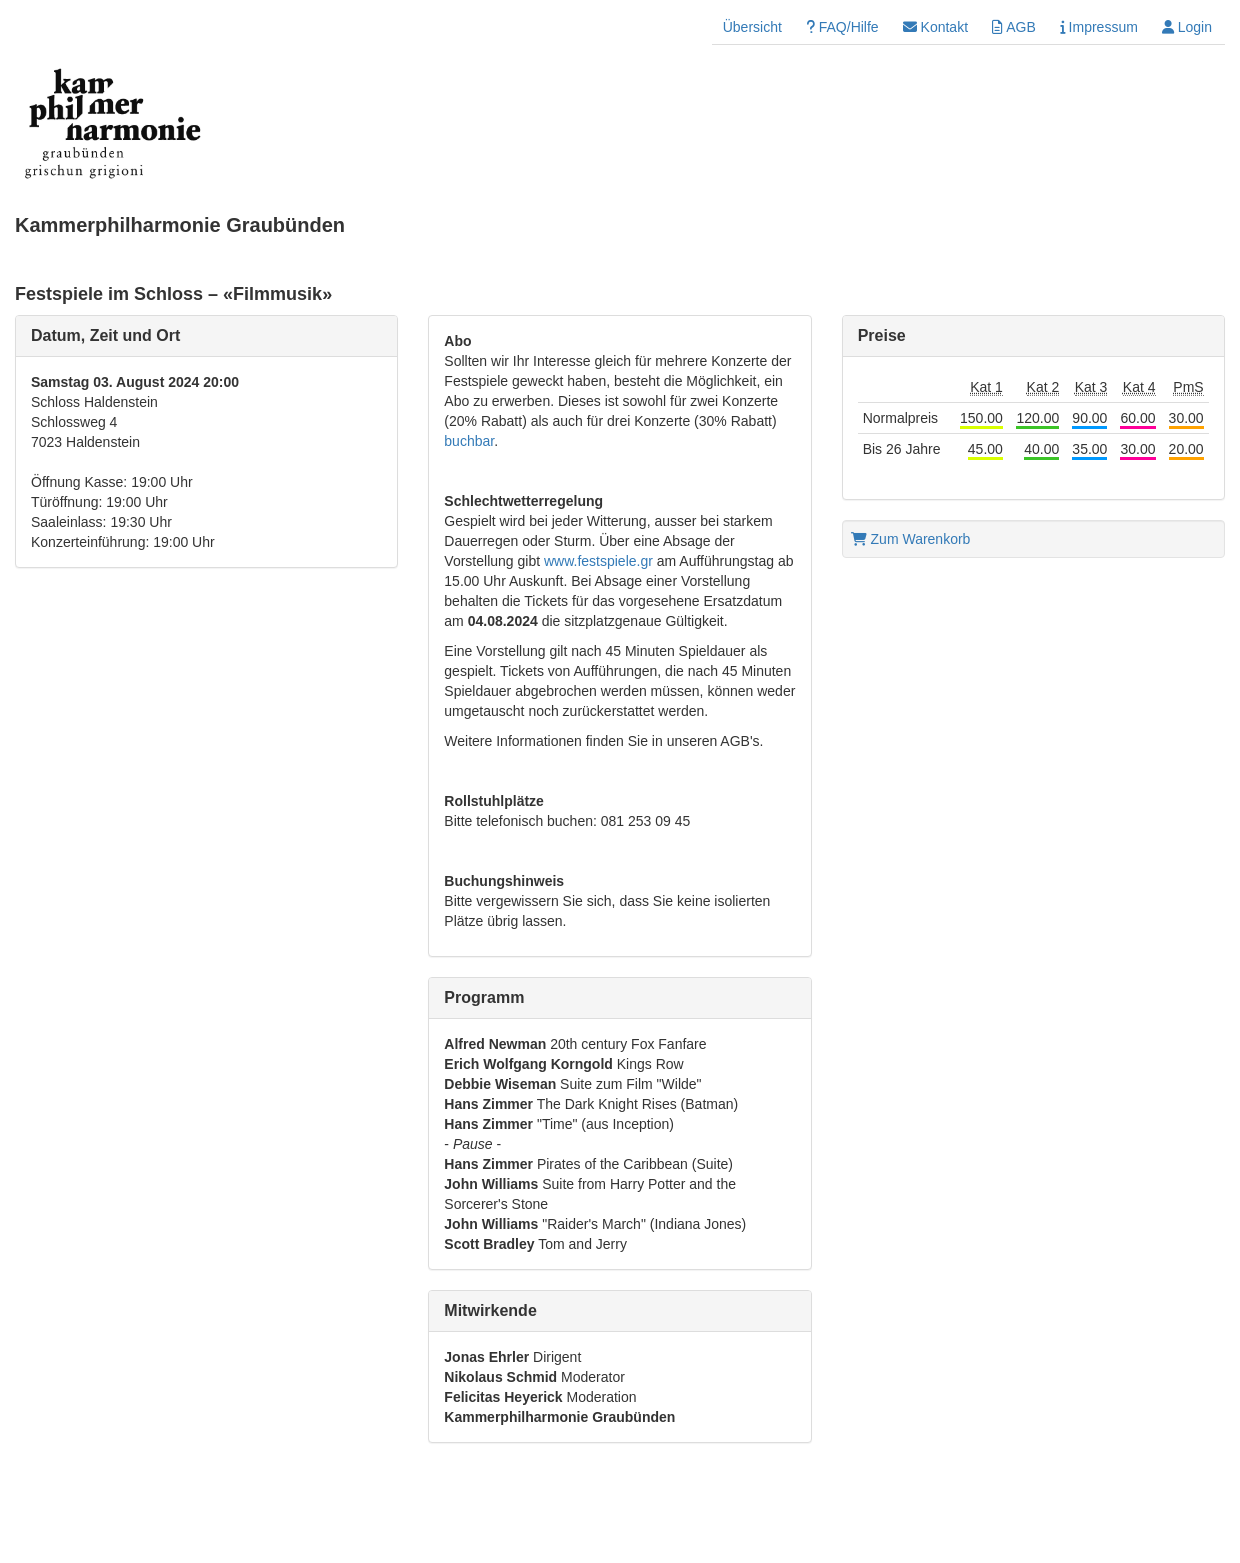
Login (1187, 27)
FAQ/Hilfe (842, 27)
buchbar (469, 441)
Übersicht (752, 27)
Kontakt (935, 27)
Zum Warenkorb (911, 539)
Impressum (1099, 27)
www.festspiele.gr (598, 561)
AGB (1014, 27)
